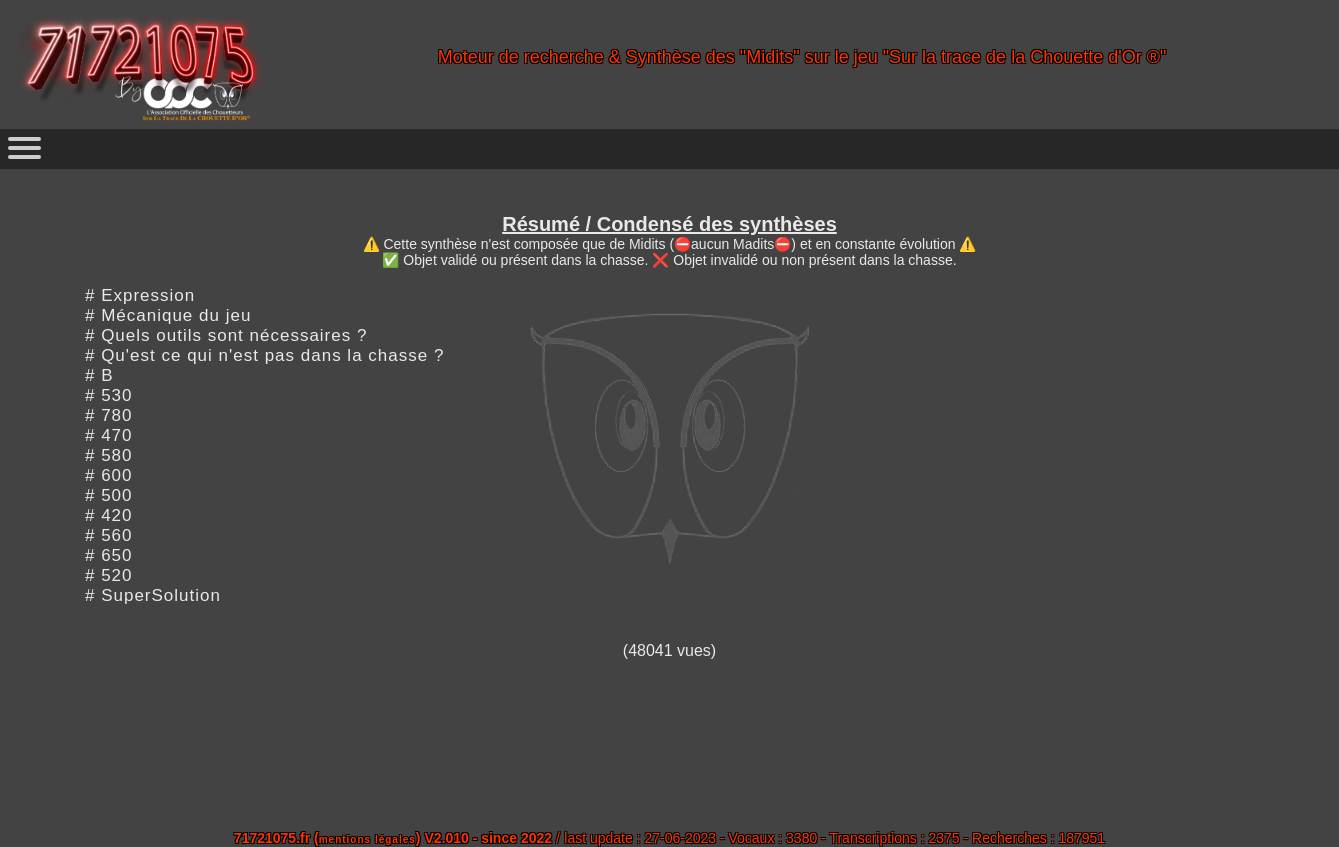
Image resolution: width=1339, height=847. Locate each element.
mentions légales (367, 839)
